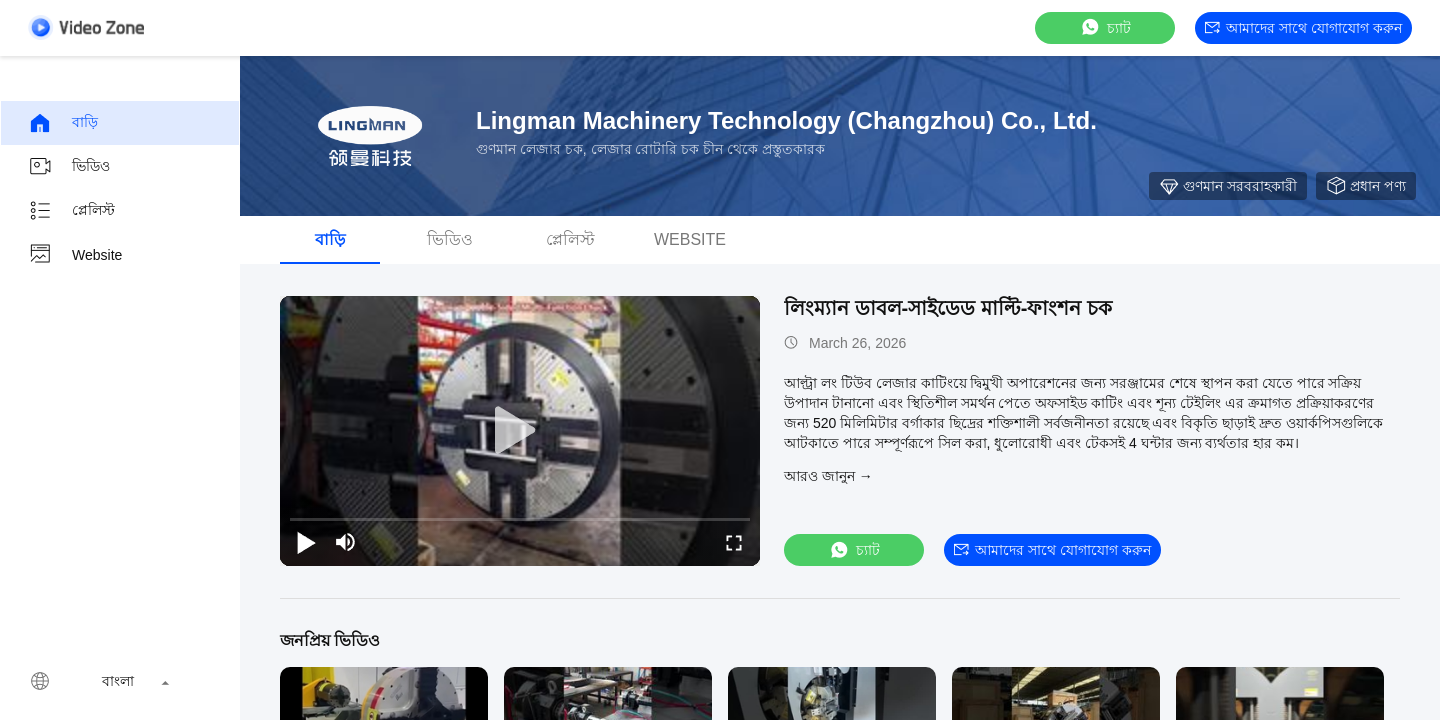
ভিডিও (69, 167)
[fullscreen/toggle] (734, 542)
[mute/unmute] (346, 542)
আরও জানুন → (828, 476)
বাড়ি (63, 123)
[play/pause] (306, 542)
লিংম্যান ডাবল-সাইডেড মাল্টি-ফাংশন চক (948, 308)
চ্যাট (1105, 27)
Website (75, 255)
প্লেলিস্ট (71, 211)
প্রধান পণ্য (1366, 186)
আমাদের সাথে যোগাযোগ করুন (1303, 28)
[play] (520, 431)
